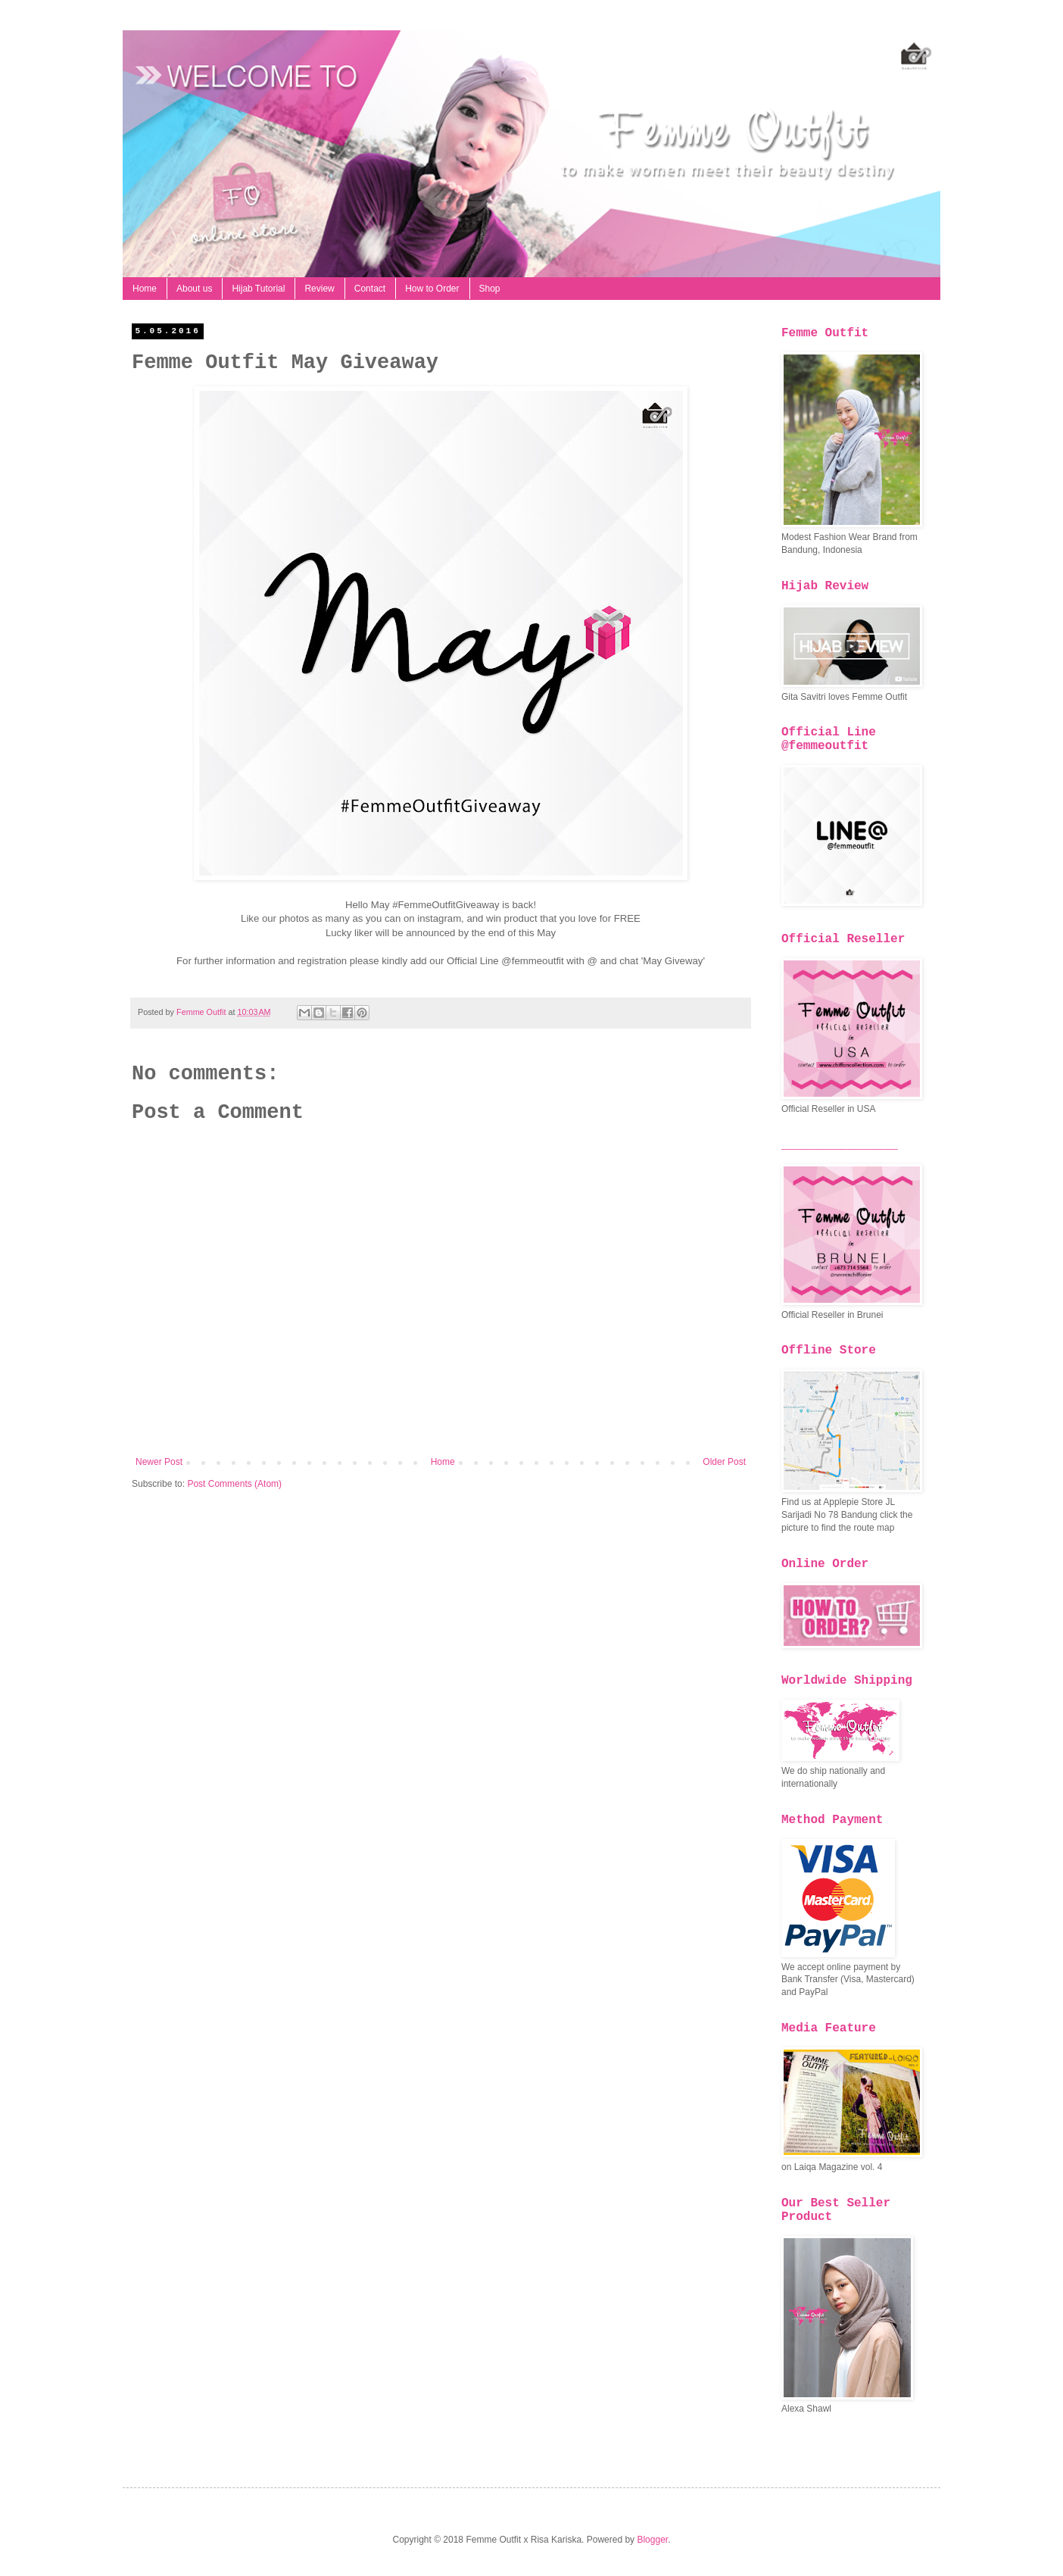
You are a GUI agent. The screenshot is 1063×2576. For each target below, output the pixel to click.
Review (319, 288)
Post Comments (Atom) (234, 1483)
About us (194, 288)
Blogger (652, 2539)
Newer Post (159, 1462)
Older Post (724, 1462)
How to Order (432, 288)
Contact (369, 288)
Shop (489, 288)
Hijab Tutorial (258, 288)
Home (144, 288)
